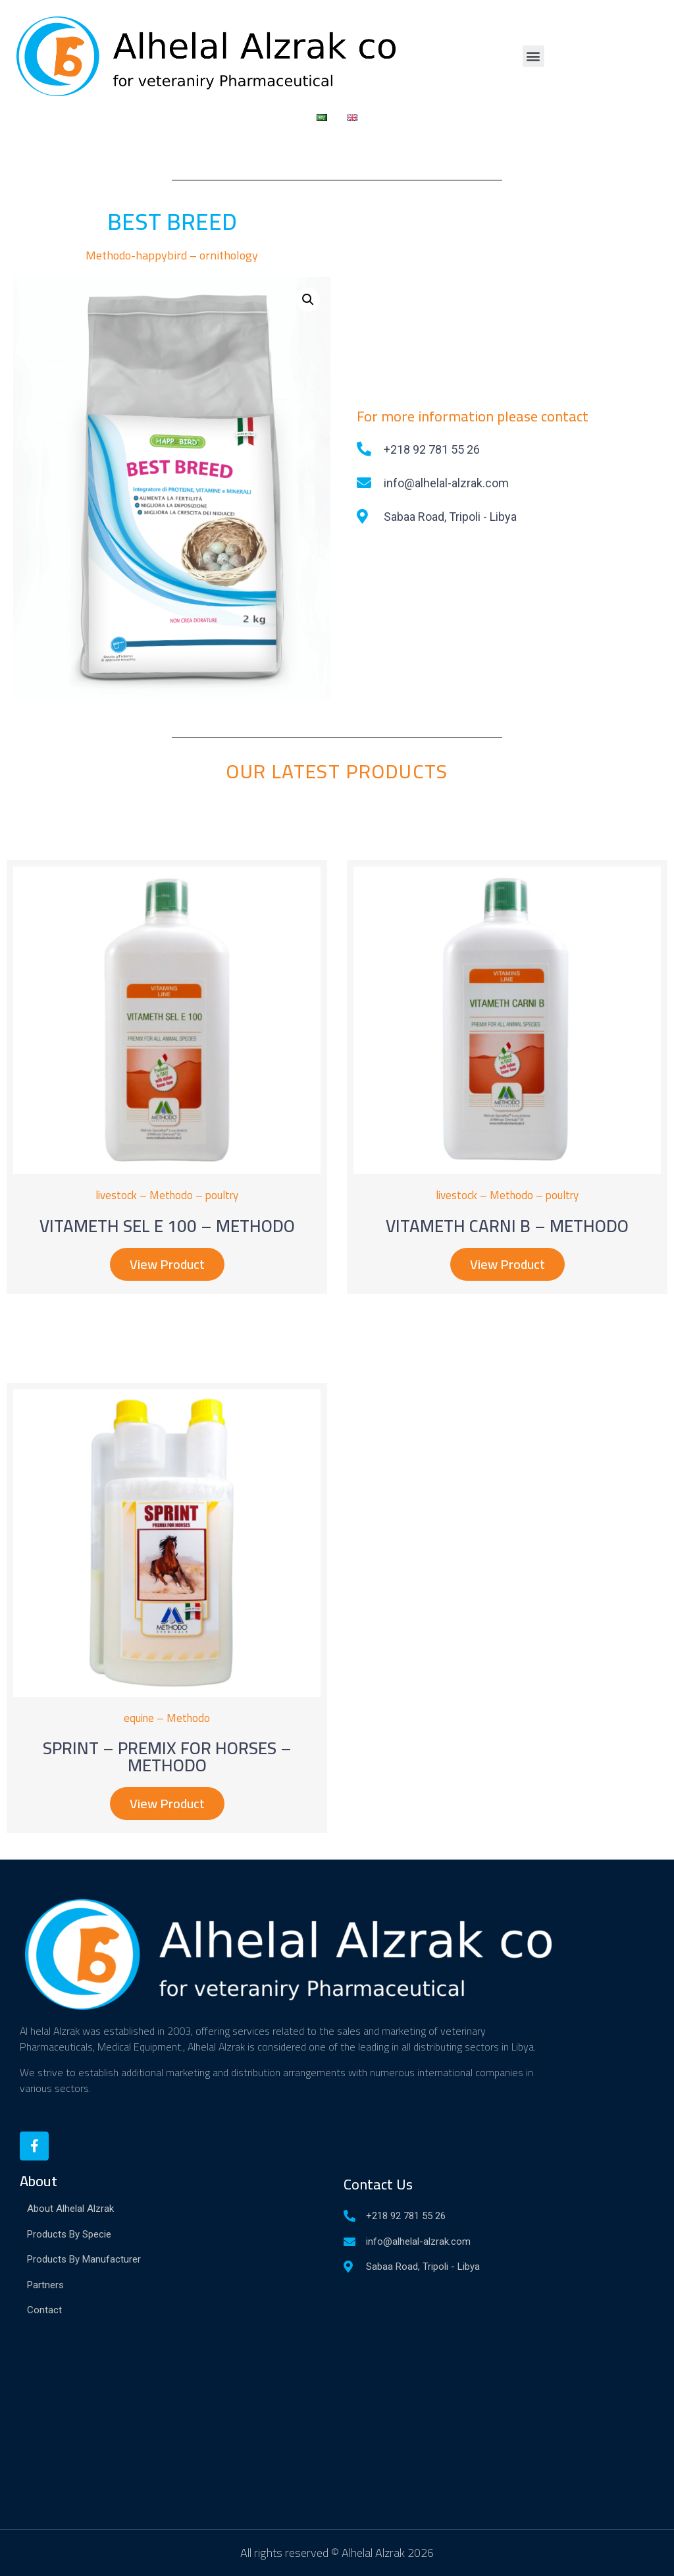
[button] (533, 56)
